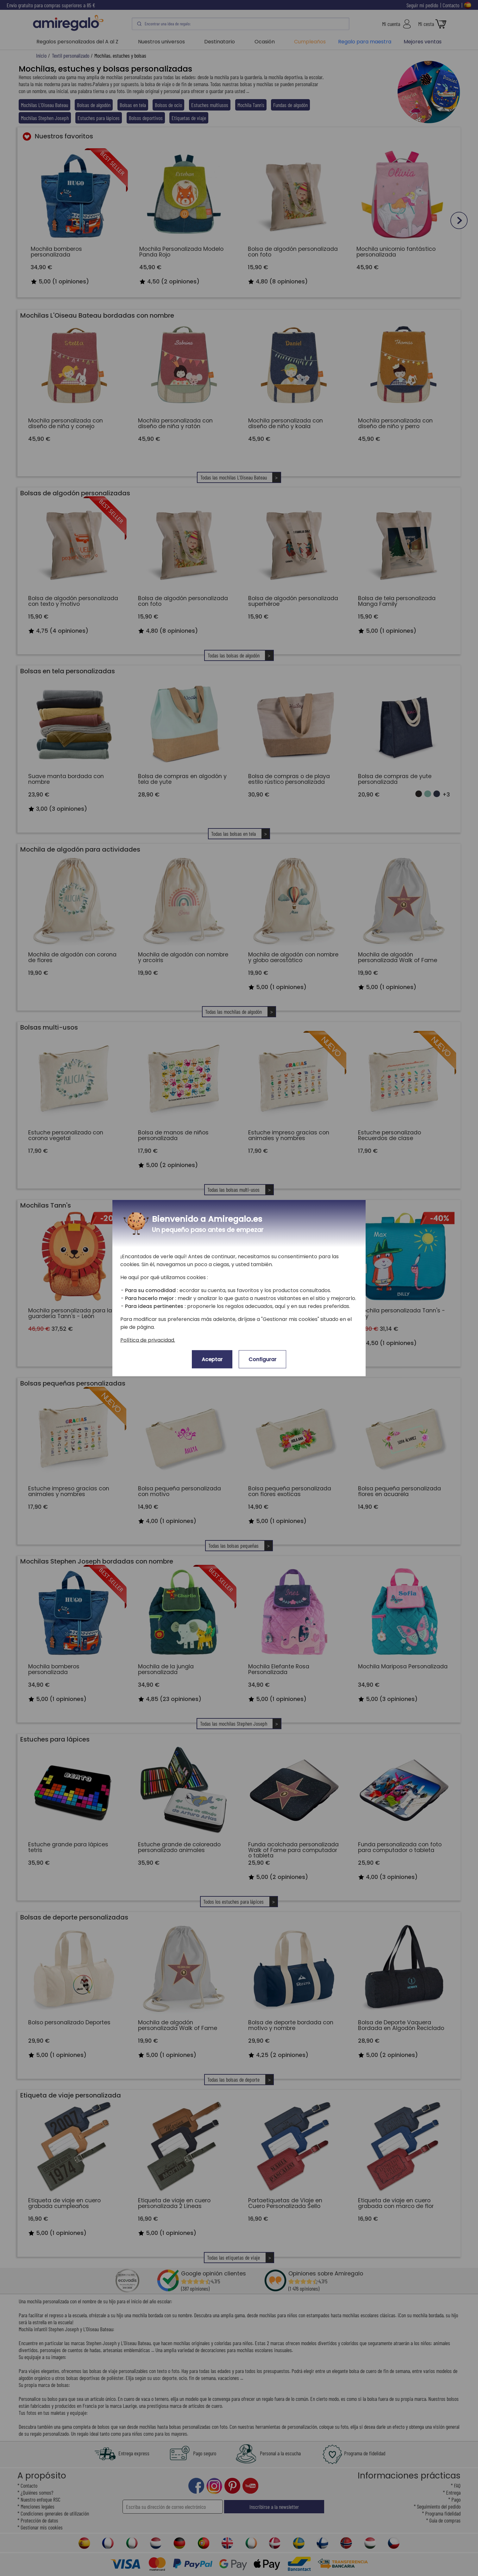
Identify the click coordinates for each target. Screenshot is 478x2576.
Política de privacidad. (147, 1340)
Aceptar (212, 1359)
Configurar (262, 1359)
